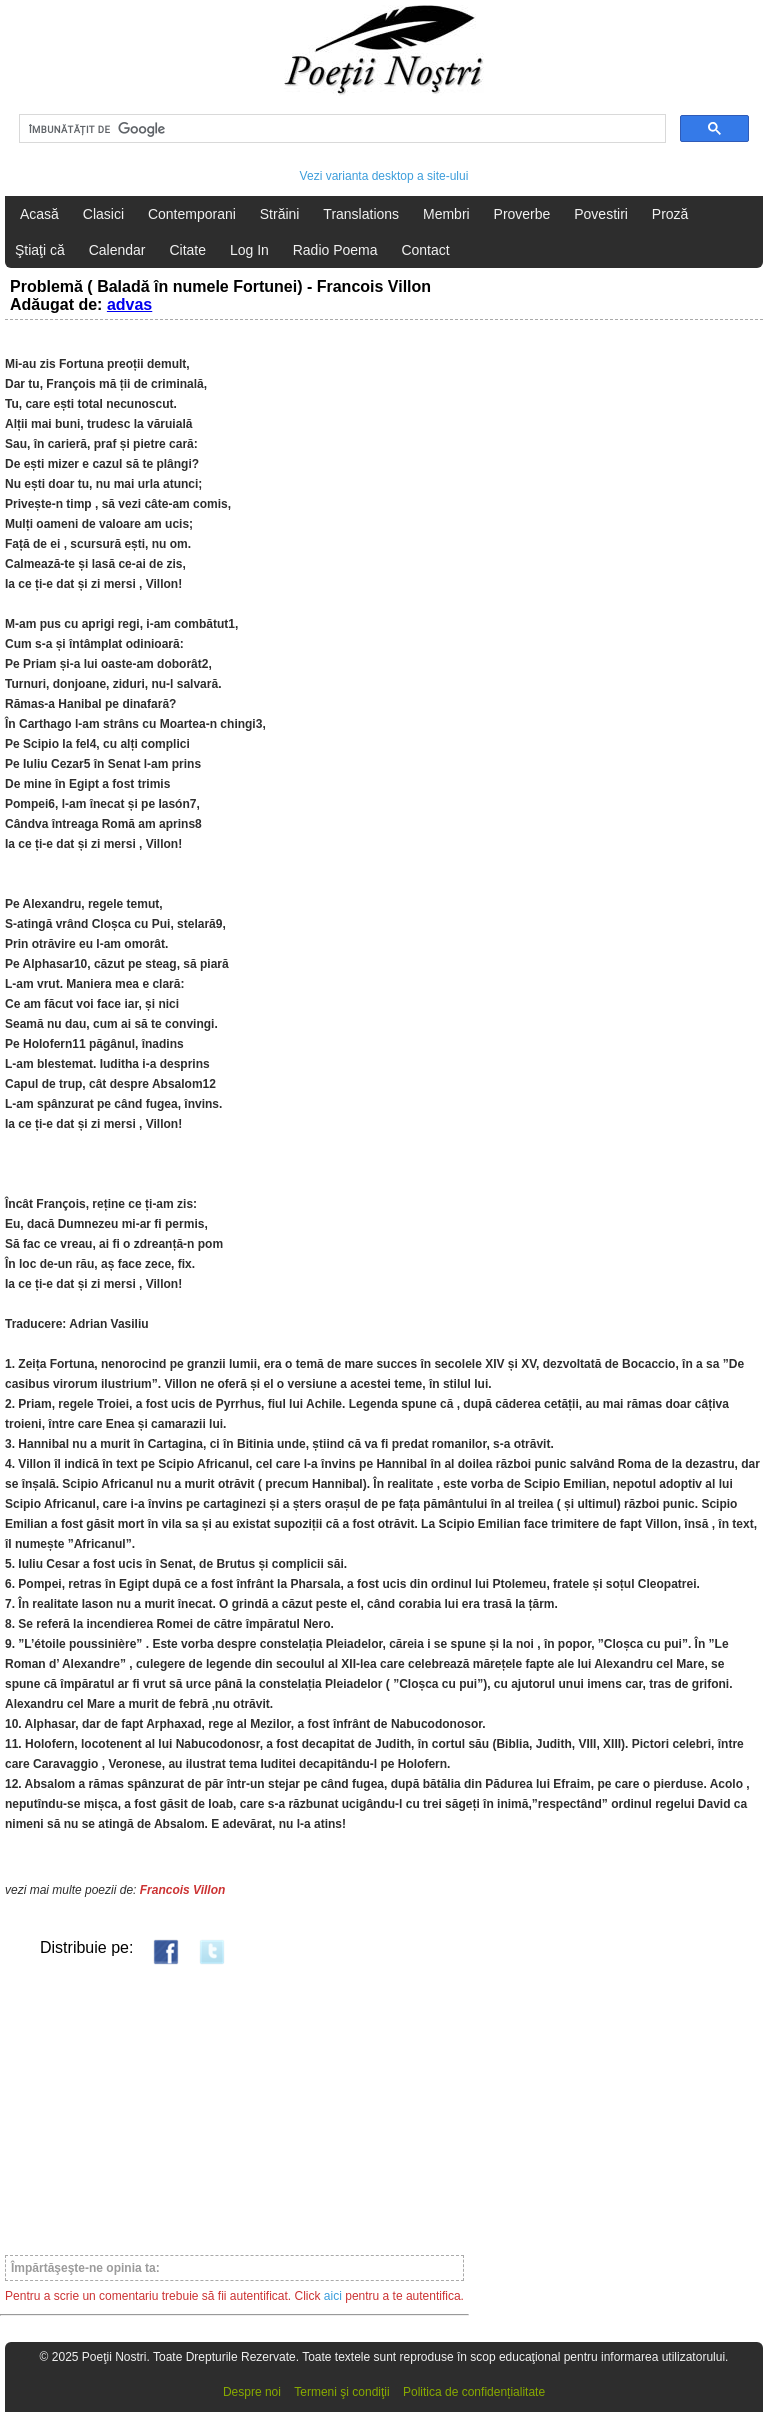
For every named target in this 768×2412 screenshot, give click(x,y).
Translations (361, 214)
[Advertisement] (234, 2109)
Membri (446, 214)
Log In (249, 250)
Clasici (103, 214)
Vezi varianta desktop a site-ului (384, 176)
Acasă (39, 214)
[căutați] (340, 129)
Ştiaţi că (40, 250)
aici (333, 2296)
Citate (187, 250)
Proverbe (522, 214)
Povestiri (601, 214)
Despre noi (252, 2392)
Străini (280, 214)
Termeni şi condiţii (341, 2392)
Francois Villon (183, 1890)
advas (129, 304)
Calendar (117, 250)
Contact (425, 250)
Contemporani (192, 214)
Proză (670, 214)
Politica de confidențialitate (474, 2392)
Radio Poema (335, 250)
